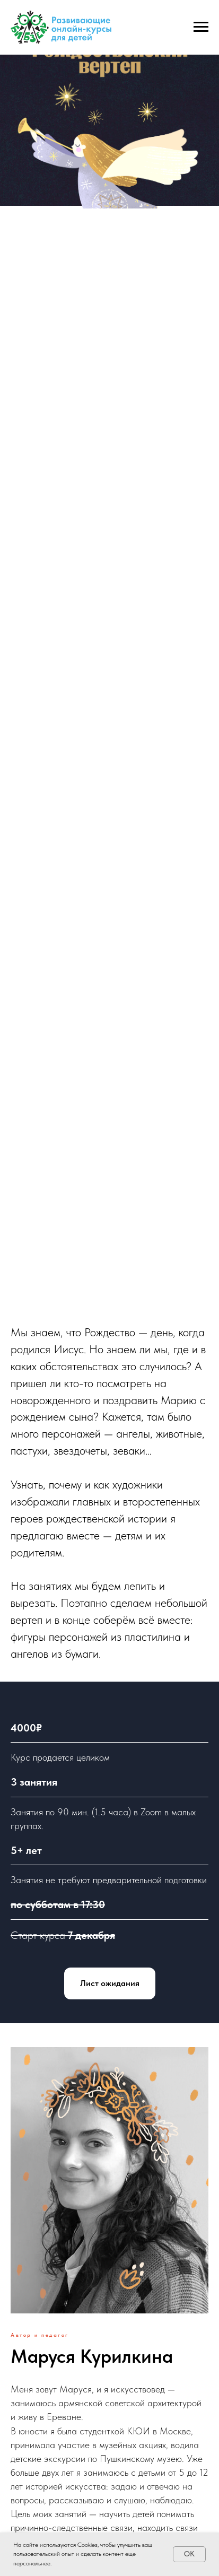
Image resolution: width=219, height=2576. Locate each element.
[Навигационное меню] (201, 27)
